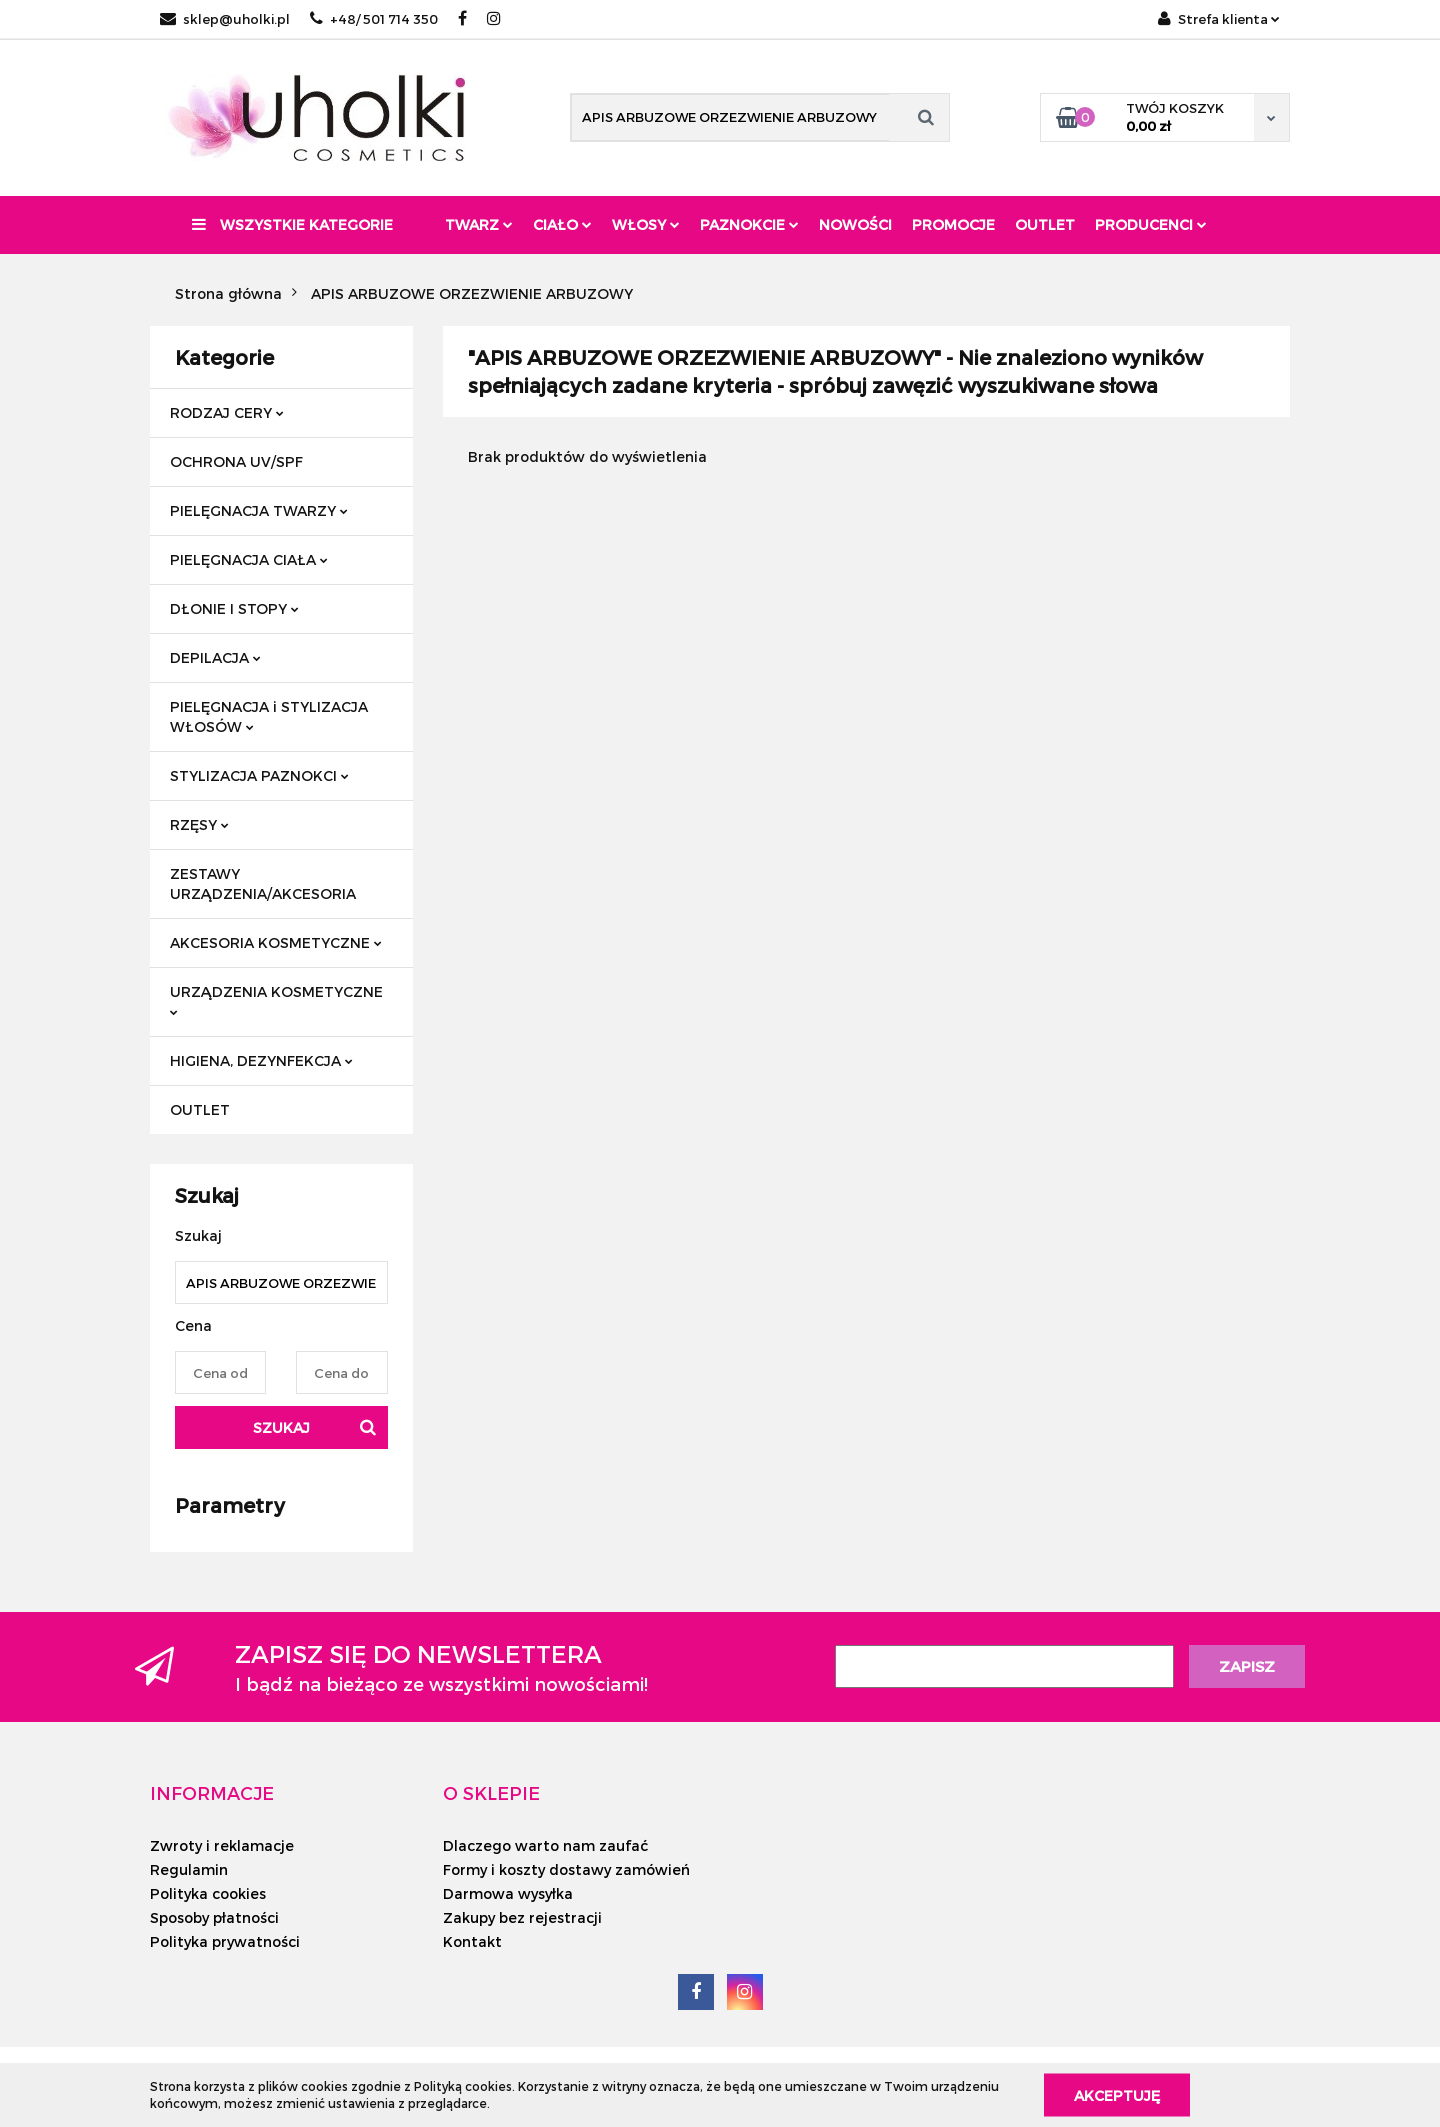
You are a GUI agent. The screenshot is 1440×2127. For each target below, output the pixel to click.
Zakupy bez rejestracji (522, 1917)
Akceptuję (1117, 2094)
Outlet (1045, 224)
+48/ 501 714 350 (374, 19)
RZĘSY (199, 824)
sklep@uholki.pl (225, 19)
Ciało (562, 224)
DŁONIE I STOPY (234, 608)
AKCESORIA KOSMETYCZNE (276, 942)
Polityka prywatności (225, 1941)
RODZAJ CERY (227, 412)
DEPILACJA (215, 657)
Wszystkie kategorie (292, 224)
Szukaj (281, 1427)
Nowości (855, 224)
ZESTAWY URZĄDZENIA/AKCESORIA (263, 883)
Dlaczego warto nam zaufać (545, 1845)
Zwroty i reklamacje (222, 1845)
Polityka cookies (208, 1893)
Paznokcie (749, 224)
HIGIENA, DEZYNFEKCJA (261, 1060)
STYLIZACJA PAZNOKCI (259, 775)
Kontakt (472, 1941)
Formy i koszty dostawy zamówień (566, 1869)
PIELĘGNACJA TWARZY (259, 510)
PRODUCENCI (1151, 224)
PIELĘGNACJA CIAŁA (249, 559)
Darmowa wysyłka (508, 1893)
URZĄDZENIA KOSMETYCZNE (276, 999)
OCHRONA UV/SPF (236, 461)
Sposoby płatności (214, 1917)
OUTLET (200, 1109)
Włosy (646, 224)
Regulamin (189, 1869)
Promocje (953, 224)
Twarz (479, 224)
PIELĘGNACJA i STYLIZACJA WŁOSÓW (269, 716)
